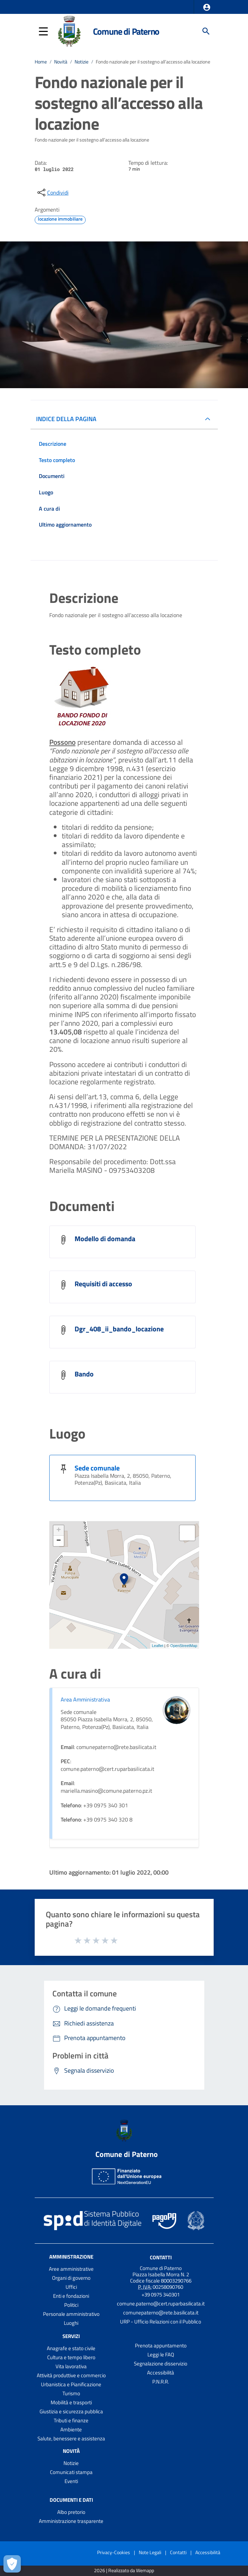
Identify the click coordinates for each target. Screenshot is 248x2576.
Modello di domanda (105, 1238)
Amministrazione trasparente (71, 2521)
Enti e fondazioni (71, 2296)
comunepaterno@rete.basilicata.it (160, 2313)
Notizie (81, 62)
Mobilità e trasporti (71, 2402)
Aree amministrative (71, 2269)
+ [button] (58, 1530)
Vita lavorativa (71, 2366)
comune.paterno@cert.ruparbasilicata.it (161, 2304)
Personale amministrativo (71, 2314)
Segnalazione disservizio (160, 2364)
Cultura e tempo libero (71, 2357)
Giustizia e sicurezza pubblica (71, 2411)
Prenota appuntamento (161, 2345)
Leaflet (157, 1646)
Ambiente (71, 2429)
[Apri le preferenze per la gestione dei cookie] (12, 2564)
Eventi (71, 2481)
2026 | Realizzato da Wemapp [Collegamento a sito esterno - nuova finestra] (124, 2571)
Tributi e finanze (71, 2420)
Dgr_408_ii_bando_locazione (119, 1328)
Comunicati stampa (71, 2472)
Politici (71, 2305)
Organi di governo (71, 2278)
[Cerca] (206, 31)
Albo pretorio (71, 2512)
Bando (84, 1373)
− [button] (58, 1541)
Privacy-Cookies (113, 2552)
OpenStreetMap (183, 1646)
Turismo (71, 2393)
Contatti (161, 2257)
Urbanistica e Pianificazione (71, 2384)
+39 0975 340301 (161, 2294)
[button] (207, 7)
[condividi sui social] (52, 192)
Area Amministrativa (85, 1699)
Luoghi (71, 2323)
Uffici (71, 2287)
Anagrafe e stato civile (71, 2348)
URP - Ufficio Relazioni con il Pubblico (160, 2322)
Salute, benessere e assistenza (71, 2438)
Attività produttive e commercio (71, 2375)
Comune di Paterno (126, 31)
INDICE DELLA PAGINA (66, 419)
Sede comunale (97, 1467)
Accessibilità (160, 2373)
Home (41, 62)
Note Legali (150, 2552)
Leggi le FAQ (160, 2355)
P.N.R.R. (160, 2382)
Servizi (71, 2336)
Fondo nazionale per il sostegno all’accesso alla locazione (153, 62)
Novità (60, 62)
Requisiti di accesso (103, 1283)
